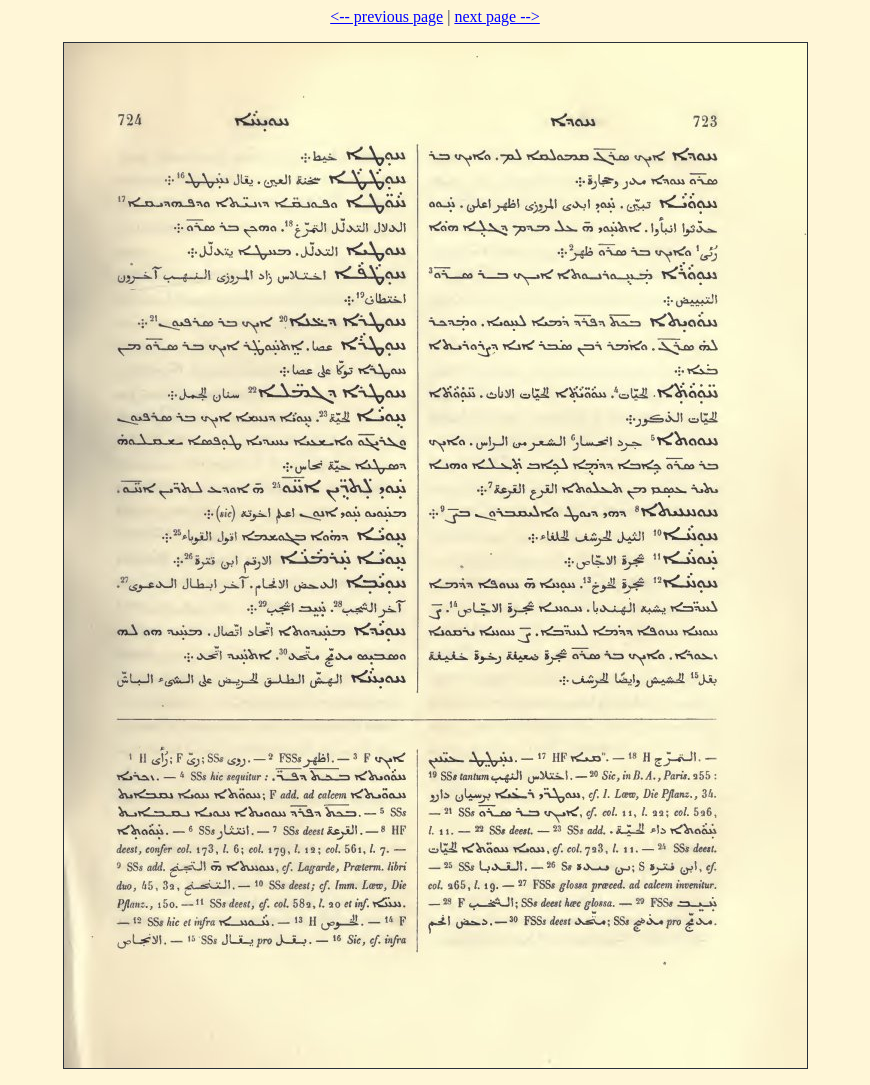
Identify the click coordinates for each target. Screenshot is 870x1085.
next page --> (496, 16)
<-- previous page (386, 16)
